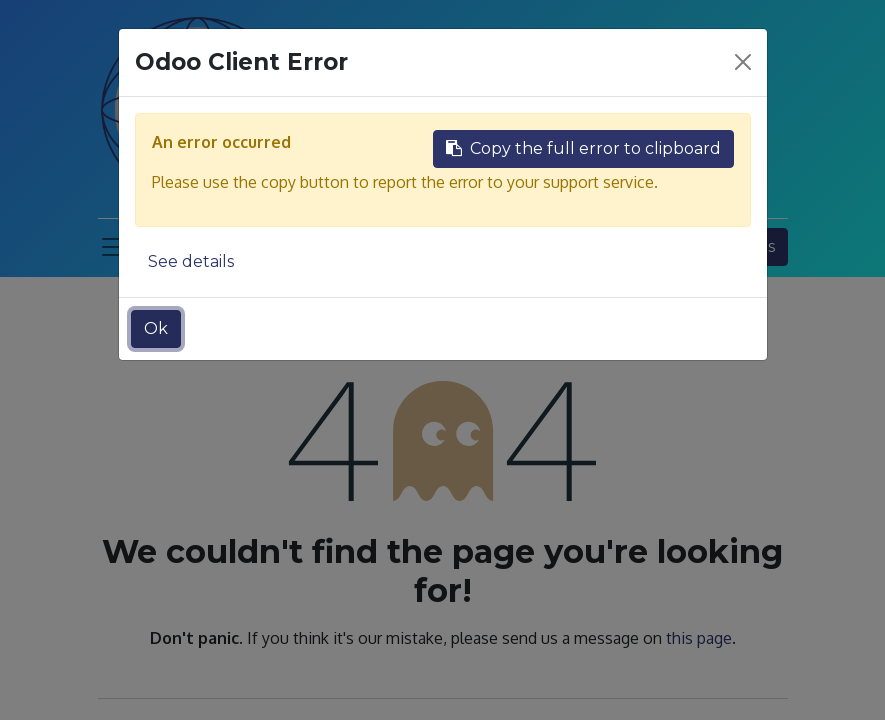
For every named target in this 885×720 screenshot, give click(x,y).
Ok (156, 328)
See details (191, 261)
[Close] (743, 62)
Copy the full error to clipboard (583, 148)
